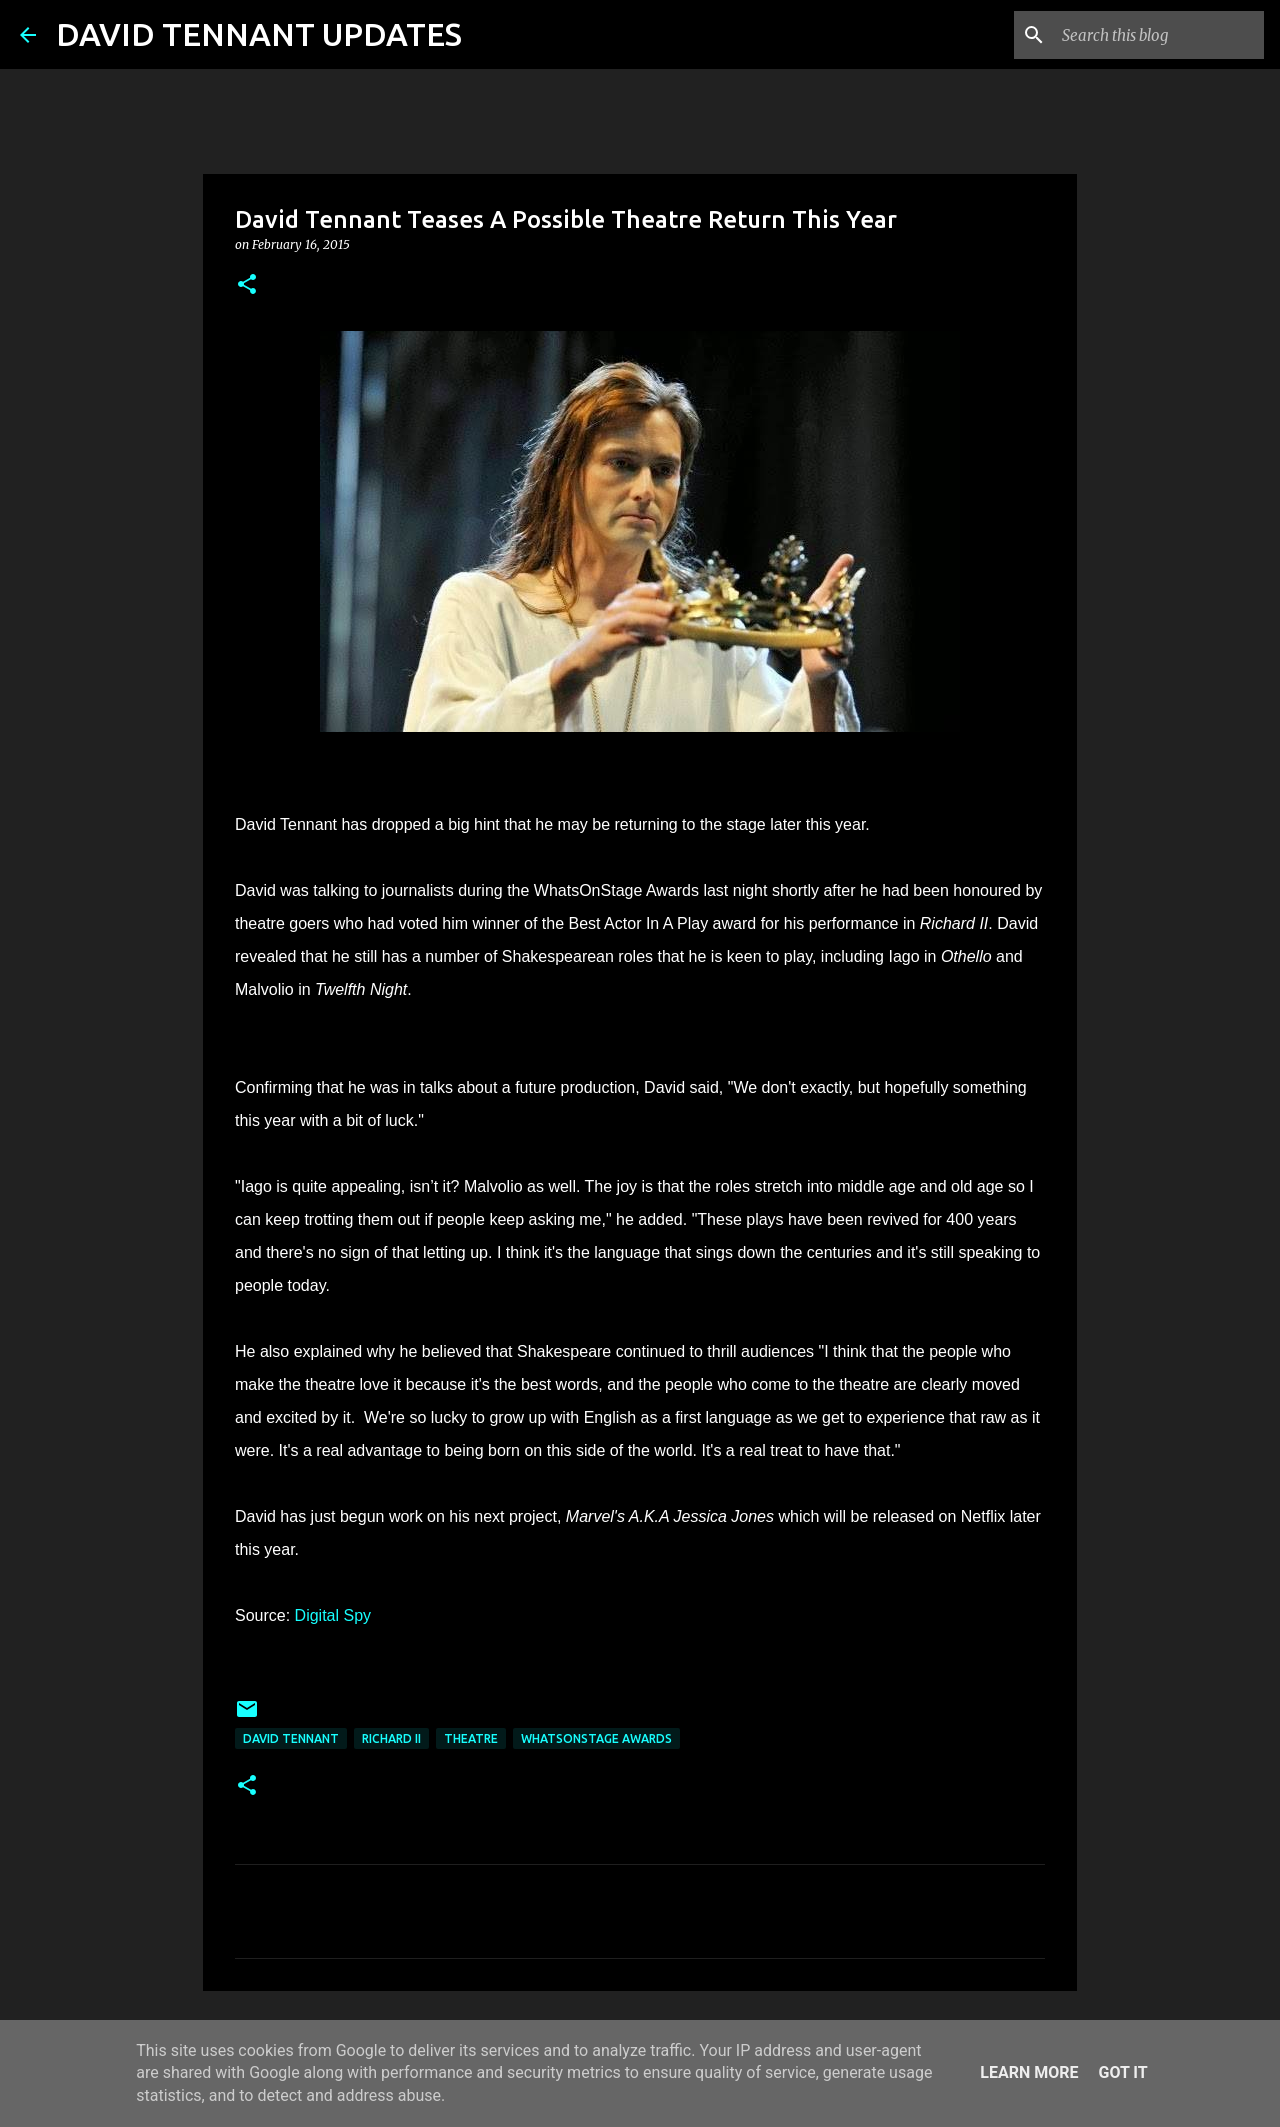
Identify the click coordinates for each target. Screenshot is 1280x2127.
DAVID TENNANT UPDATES (259, 34)
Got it (1122, 2072)
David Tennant (291, 1738)
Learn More (1029, 2072)
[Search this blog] (1159, 35)
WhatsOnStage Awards (596, 1738)
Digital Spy (333, 1615)
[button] (247, 285)
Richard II (391, 1738)
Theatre (471, 1738)
